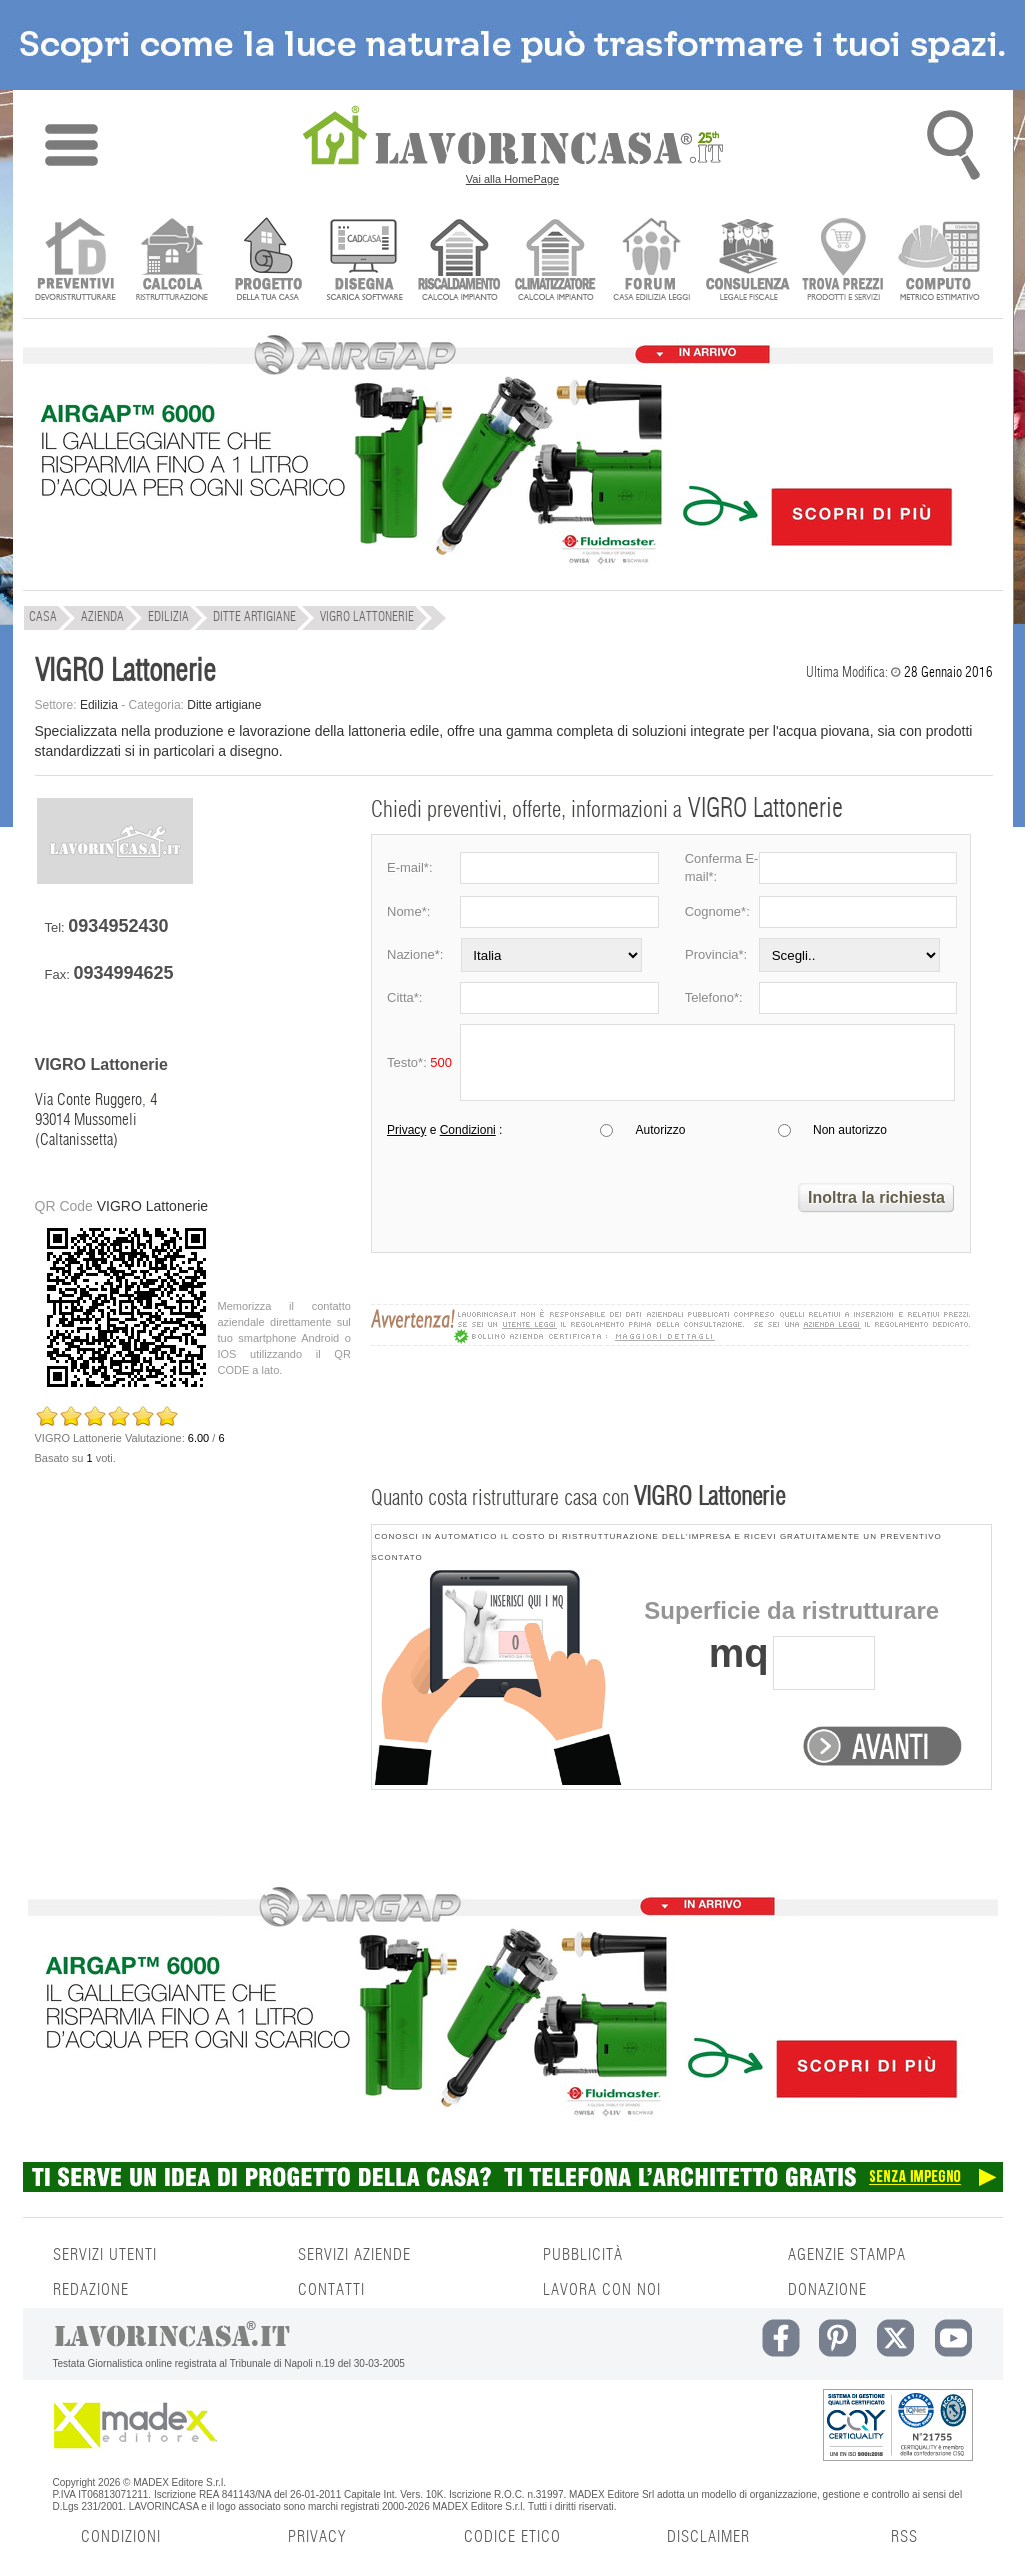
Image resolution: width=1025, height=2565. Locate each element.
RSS (904, 2537)
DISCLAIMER (708, 2537)
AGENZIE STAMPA (847, 2255)
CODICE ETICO (512, 2537)
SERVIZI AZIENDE (354, 2255)
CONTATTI (331, 2290)
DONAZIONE (827, 2290)
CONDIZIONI (121, 2537)
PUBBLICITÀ (583, 2255)
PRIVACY (317, 2537)
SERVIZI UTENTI (105, 2255)
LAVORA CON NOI (602, 2290)
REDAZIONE (91, 2290)
